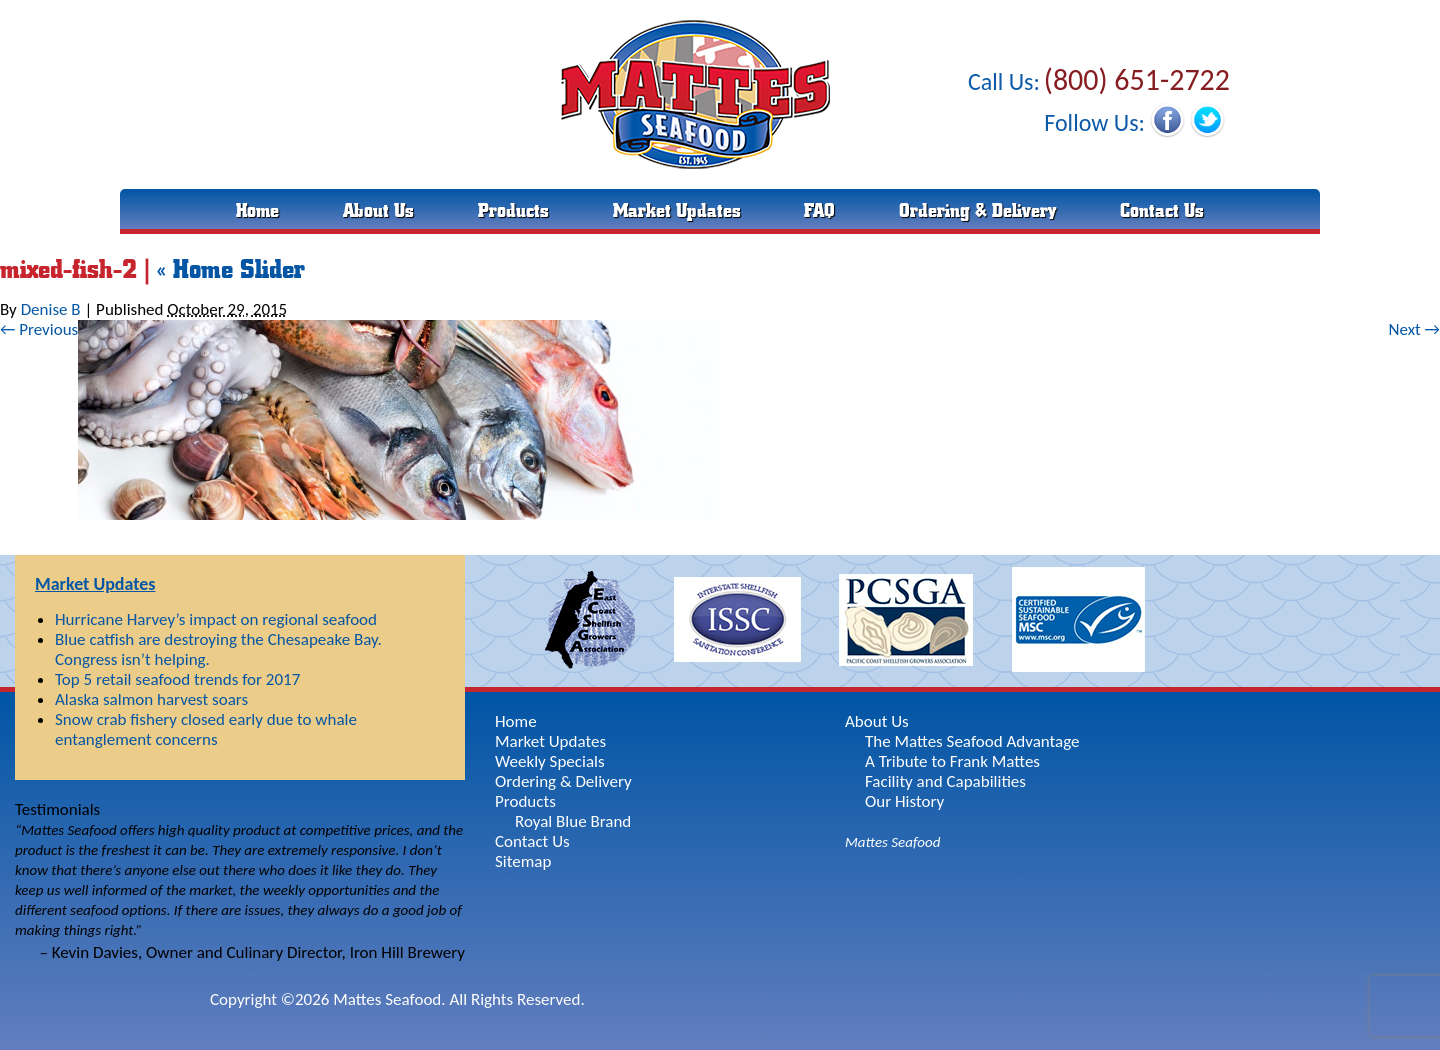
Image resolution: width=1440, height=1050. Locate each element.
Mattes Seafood (892, 842)
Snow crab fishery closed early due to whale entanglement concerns (206, 729)
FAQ (819, 211)
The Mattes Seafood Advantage (972, 741)
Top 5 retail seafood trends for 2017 (177, 679)
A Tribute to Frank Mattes (952, 761)
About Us (378, 211)
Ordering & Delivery (977, 211)
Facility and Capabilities (945, 781)
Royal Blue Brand (573, 821)
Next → (1414, 329)
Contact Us (1162, 211)
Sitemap (523, 861)
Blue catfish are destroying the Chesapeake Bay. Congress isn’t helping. (218, 649)
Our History (904, 801)
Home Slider (231, 269)
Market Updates (677, 211)
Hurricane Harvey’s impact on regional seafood (216, 619)
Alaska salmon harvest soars (151, 699)
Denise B (51, 309)
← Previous (39, 329)
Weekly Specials (550, 761)
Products (513, 211)
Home (257, 211)
